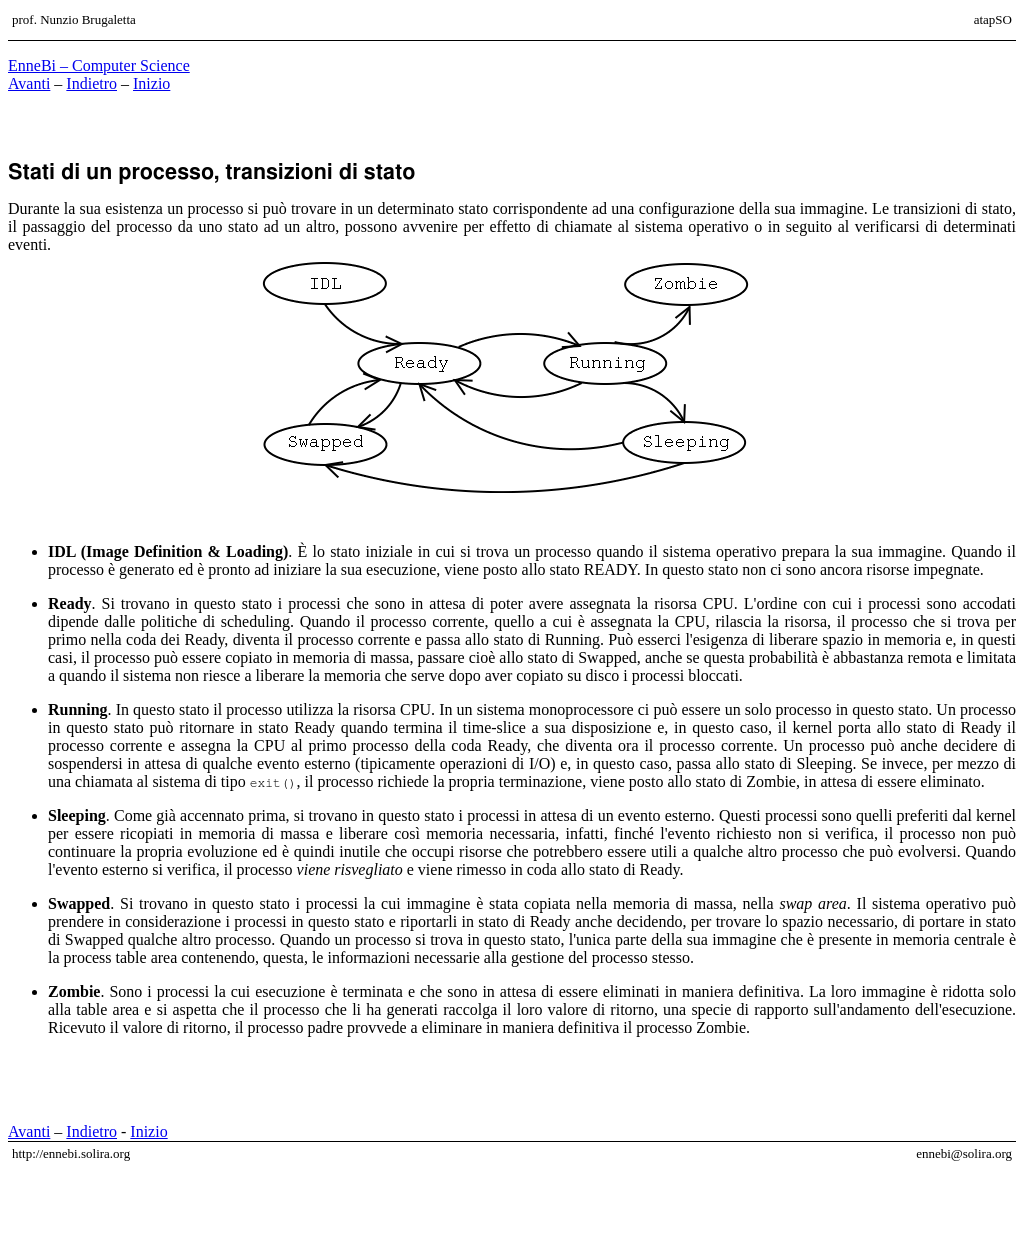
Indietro (91, 83)
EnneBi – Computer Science (99, 65)
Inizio (151, 83)
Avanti (29, 83)
